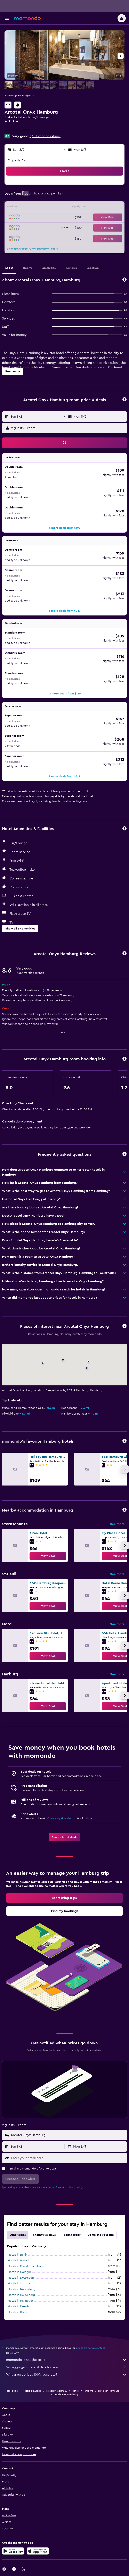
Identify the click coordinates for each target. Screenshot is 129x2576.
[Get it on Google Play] (13, 2551)
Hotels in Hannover (20, 2300)
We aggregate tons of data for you (66, 2367)
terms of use (54, 2187)
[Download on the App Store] (38, 2551)
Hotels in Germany (56, 2391)
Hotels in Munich (19, 2260)
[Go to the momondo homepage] (27, 18)
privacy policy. (75, 2187)
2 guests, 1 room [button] (20, 160)
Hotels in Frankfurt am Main (25, 2266)
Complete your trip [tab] (101, 2234)
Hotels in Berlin (17, 2254)
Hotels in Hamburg (82, 2391)
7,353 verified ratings (45, 136)
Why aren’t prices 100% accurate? (66, 2374)
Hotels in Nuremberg (21, 2289)
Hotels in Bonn (17, 2312)
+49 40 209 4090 (17, 130)
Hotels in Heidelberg (21, 2295)
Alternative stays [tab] (44, 2234)
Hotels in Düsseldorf (21, 2277)
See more (117, 1524)
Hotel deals (11, 2391)
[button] (6, 18)
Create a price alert (60, 1818)
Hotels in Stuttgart (20, 2283)
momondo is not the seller (66, 2359)
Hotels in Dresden (19, 2306)
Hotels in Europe (32, 2391)
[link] (48, 1556)
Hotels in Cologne (20, 2272)
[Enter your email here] (68, 2158)
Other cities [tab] (18, 2234)
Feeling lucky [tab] (72, 2234)
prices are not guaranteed (91, 2348)
